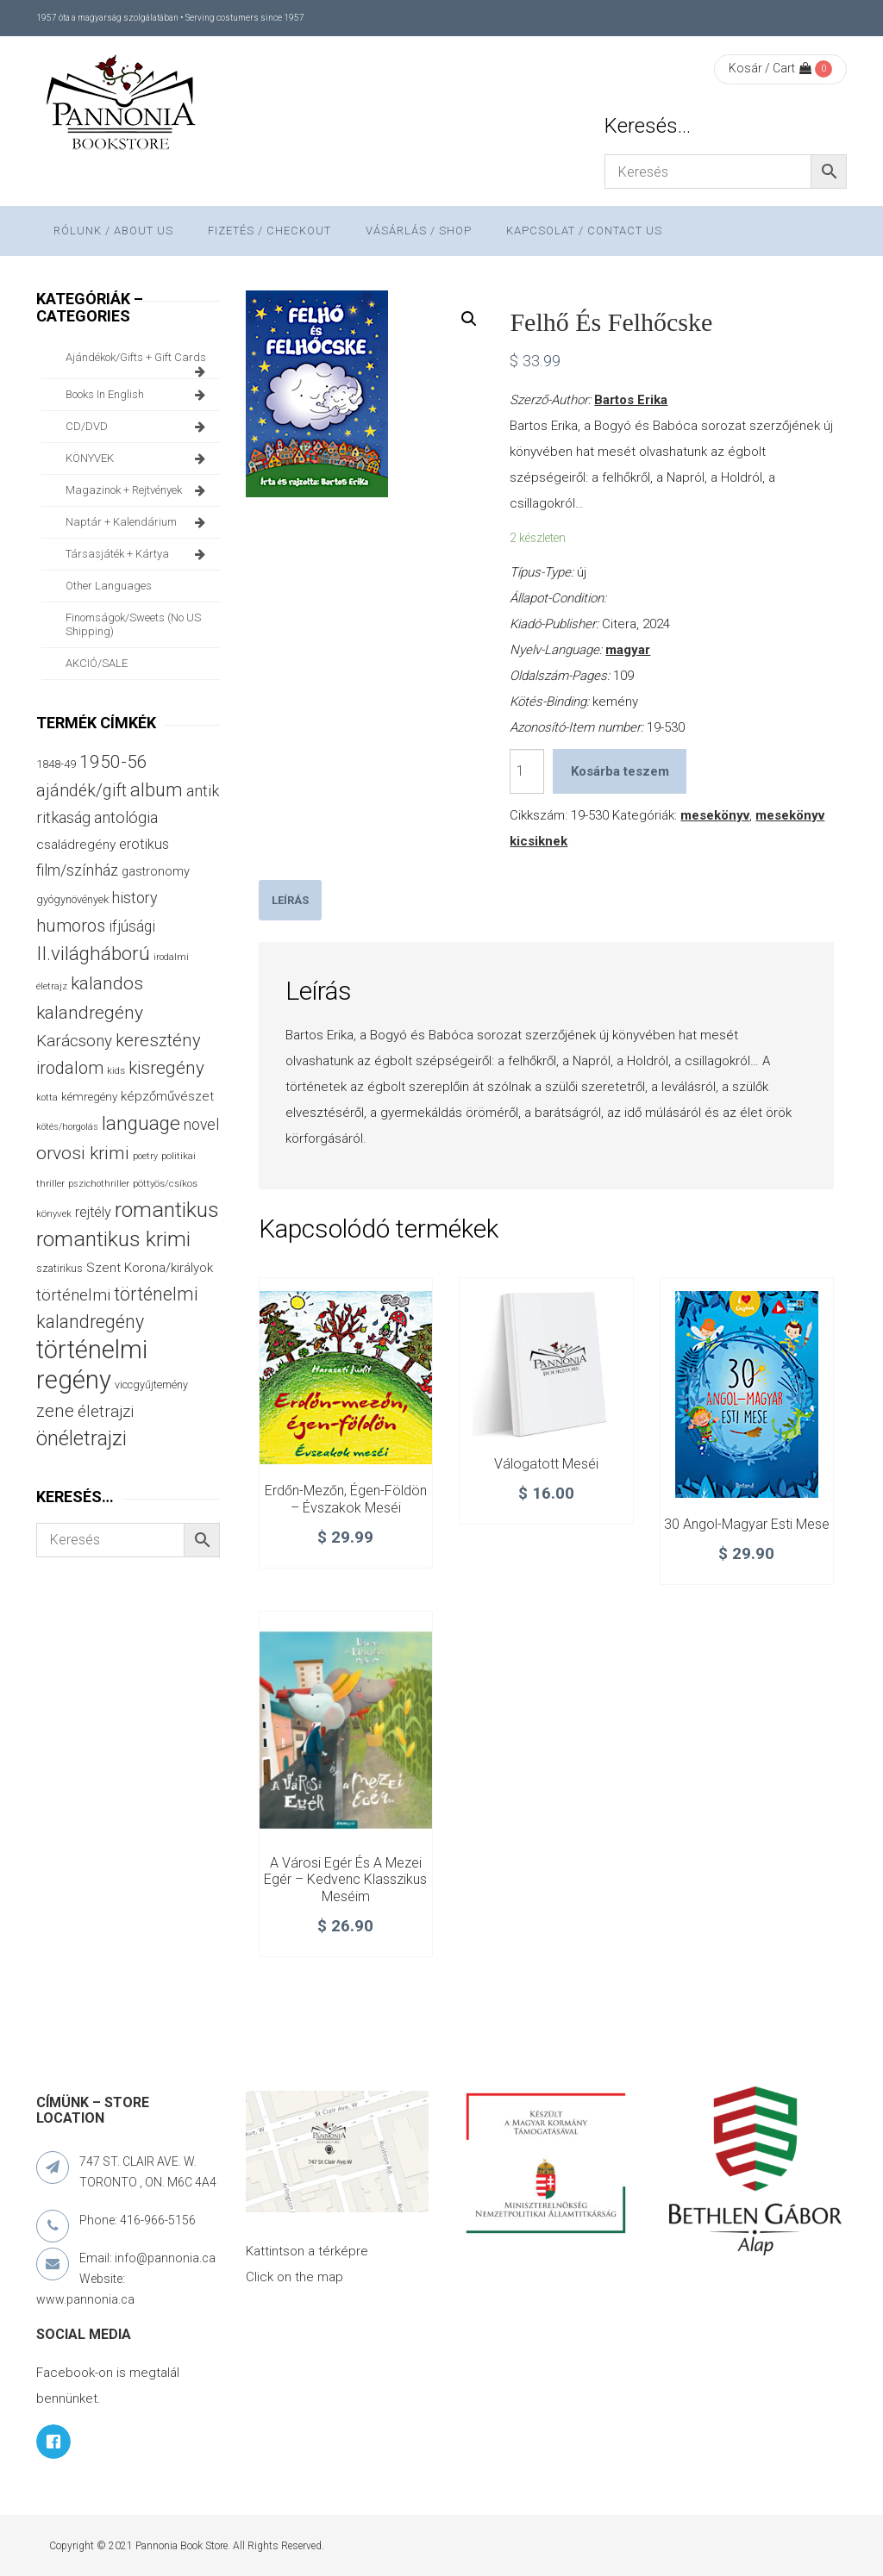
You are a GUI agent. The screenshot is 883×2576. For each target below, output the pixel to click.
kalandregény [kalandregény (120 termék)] (89, 1012)
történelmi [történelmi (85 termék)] (73, 1295)
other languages (109, 585)
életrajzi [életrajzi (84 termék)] (106, 1411)
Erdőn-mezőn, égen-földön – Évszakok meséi (346, 1499)
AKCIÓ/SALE (97, 663)
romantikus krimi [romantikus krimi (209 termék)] (113, 1238)
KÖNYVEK (138, 458)
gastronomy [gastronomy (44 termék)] (156, 871)
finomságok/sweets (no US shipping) (133, 624)
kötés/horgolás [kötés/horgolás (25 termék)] (67, 1126)
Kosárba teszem (620, 771)
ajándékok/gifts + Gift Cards (138, 362)
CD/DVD (138, 426)
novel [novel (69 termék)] (201, 1124)
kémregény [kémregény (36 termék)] (89, 1096)
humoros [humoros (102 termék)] (70, 925)
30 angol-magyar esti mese (747, 1524)
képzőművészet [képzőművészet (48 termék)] (167, 1096)
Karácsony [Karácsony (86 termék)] (74, 1041)
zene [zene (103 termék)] (55, 1410)
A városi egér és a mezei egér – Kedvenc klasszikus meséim (345, 1880)
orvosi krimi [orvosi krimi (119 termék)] (82, 1152)
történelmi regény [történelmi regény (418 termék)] (91, 1364)
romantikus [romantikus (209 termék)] (167, 1209)
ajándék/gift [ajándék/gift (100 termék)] (81, 791)
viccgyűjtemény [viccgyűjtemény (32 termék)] (151, 1384)
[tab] (290, 900)
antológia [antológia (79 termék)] (126, 817)
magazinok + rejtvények (138, 490)
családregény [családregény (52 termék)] (76, 844)
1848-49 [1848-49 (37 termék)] (56, 764)
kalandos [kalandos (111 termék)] (107, 983)
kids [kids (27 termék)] (116, 1070)
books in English (138, 395)
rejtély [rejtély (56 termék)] (93, 1212)
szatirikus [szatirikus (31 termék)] (59, 1269)
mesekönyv (714, 815)
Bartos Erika (630, 400)
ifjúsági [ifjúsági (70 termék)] (132, 926)
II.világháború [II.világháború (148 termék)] (93, 953)
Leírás (290, 900)
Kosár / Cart (770, 68)
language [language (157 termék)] (141, 1123)
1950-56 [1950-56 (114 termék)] (113, 762)
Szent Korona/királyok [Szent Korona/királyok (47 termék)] (149, 1268)
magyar (627, 650)
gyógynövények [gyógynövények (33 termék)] (72, 899)
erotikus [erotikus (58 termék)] (144, 844)
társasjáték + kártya (138, 554)
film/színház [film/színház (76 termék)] (77, 870)
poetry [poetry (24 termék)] (145, 1156)
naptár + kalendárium (138, 522)
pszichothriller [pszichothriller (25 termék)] (98, 1183)
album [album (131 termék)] (156, 790)
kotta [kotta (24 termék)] (47, 1097)
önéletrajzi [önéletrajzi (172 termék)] (81, 1438)
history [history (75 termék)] (135, 898)
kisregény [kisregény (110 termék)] (166, 1067)
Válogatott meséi (546, 1464)
